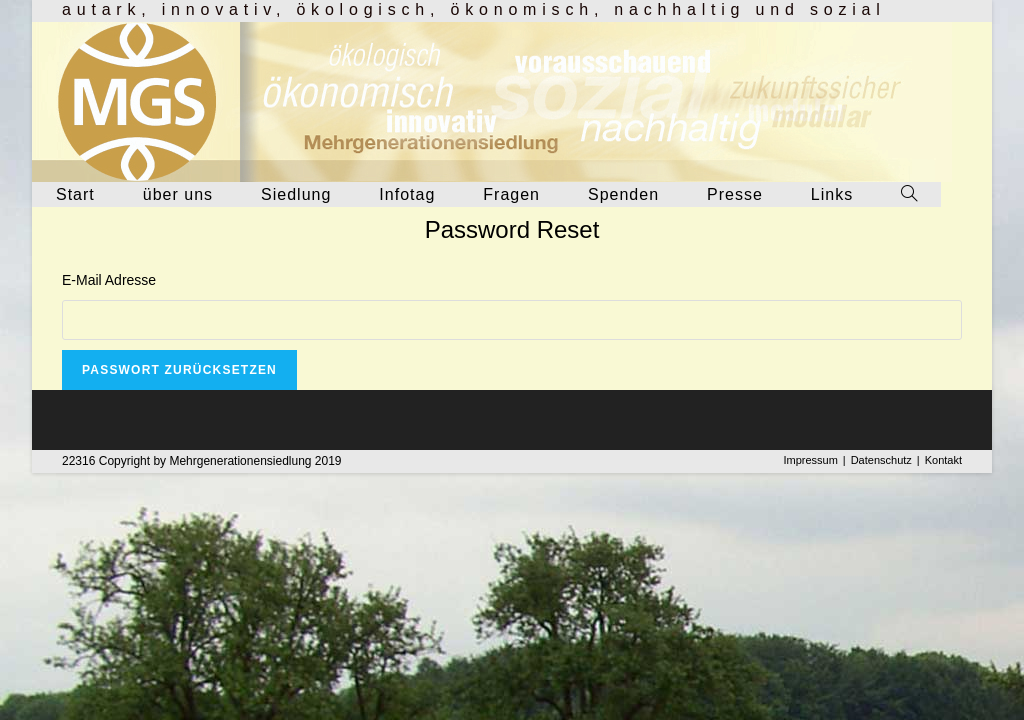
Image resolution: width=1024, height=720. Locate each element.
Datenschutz (881, 460)
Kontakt (943, 460)
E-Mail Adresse (109, 280)
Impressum (810, 460)
